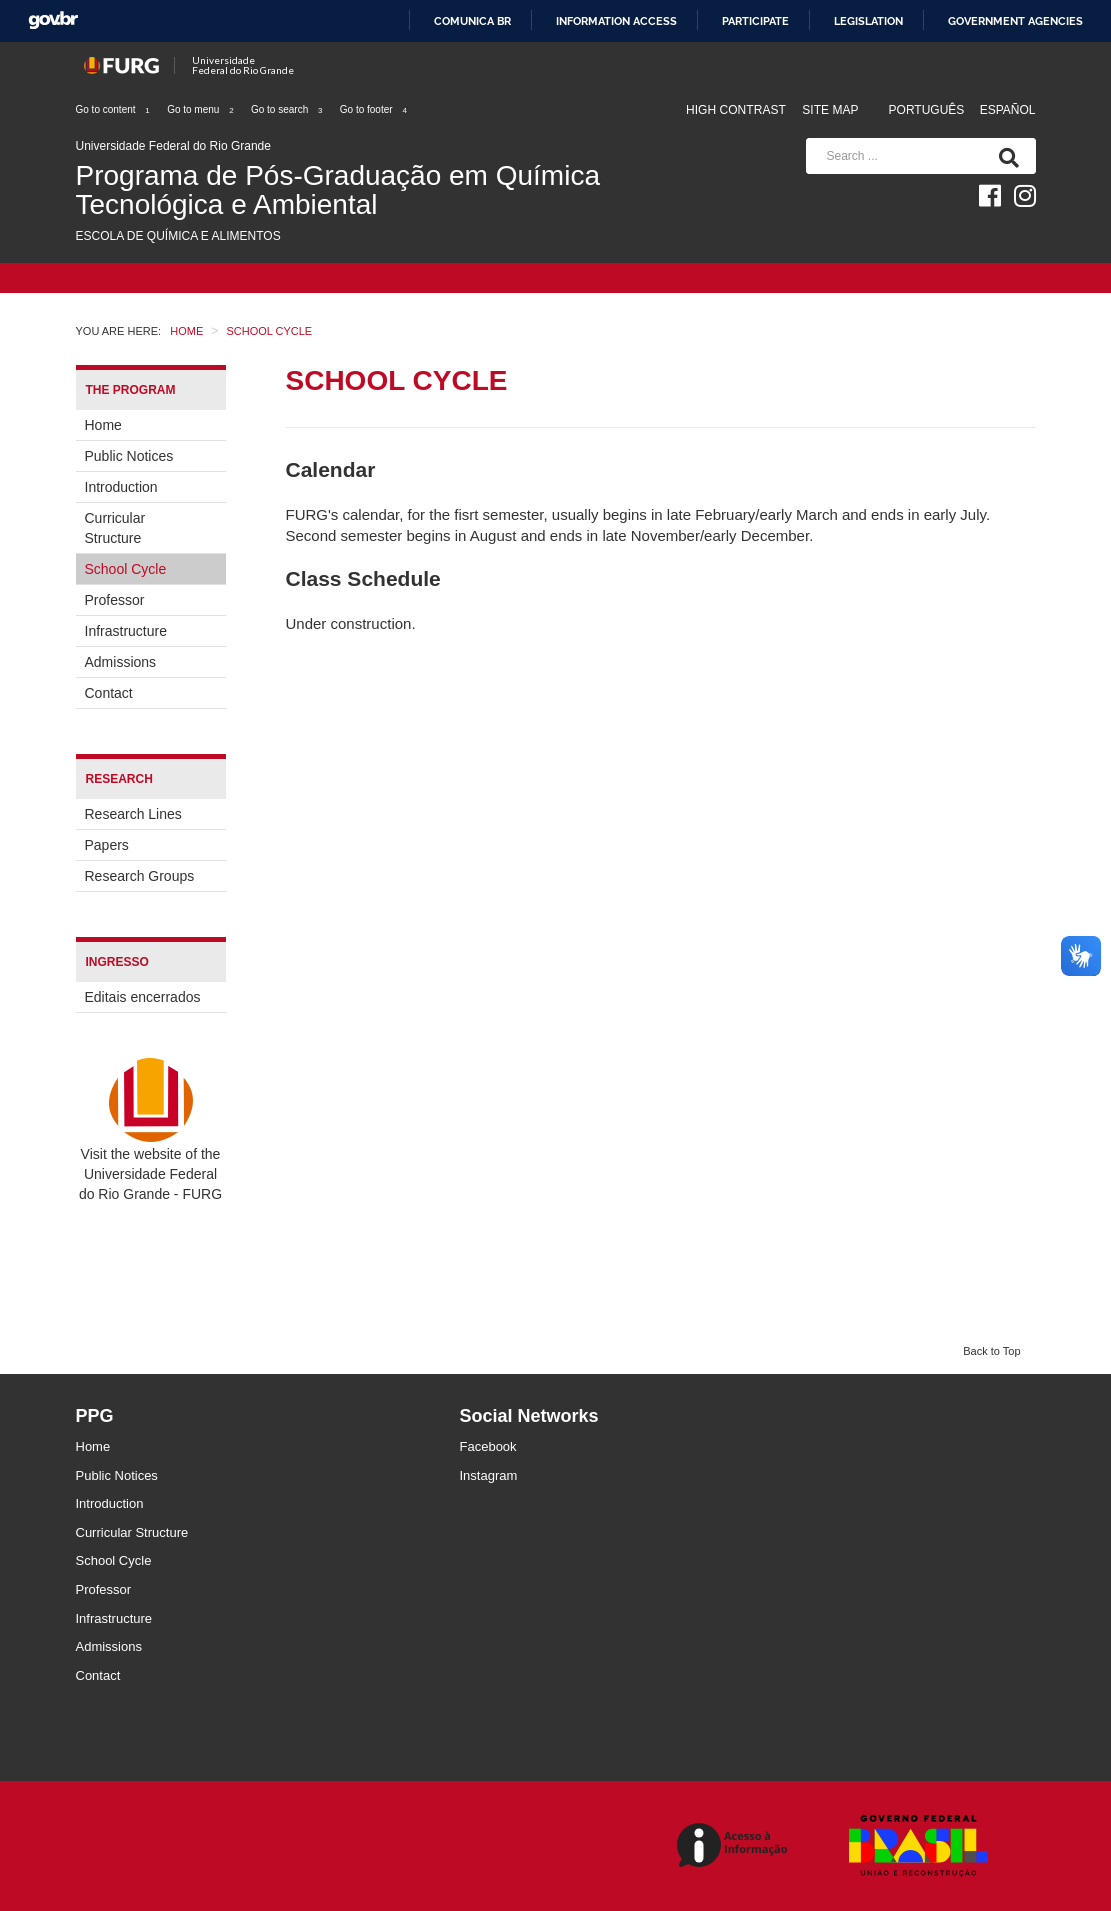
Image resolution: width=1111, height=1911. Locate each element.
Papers (107, 845)
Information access (616, 21)
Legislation (868, 21)
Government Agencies (1015, 21)
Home (103, 425)
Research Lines (133, 814)
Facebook (488, 1446)
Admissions (121, 662)
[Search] (1005, 156)
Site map (830, 110)
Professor (115, 600)
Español (1008, 110)
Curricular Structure (115, 528)
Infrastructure (126, 631)
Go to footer (374, 109)
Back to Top (991, 1351)
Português (928, 110)
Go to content (114, 109)
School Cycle (126, 569)
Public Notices (129, 456)
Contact (109, 693)
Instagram (489, 1475)
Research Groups (140, 876)
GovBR (53, 20)
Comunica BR (472, 21)
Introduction (121, 487)
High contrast (736, 110)
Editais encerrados (143, 997)
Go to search (287, 109)
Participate (755, 21)
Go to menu (201, 109)
